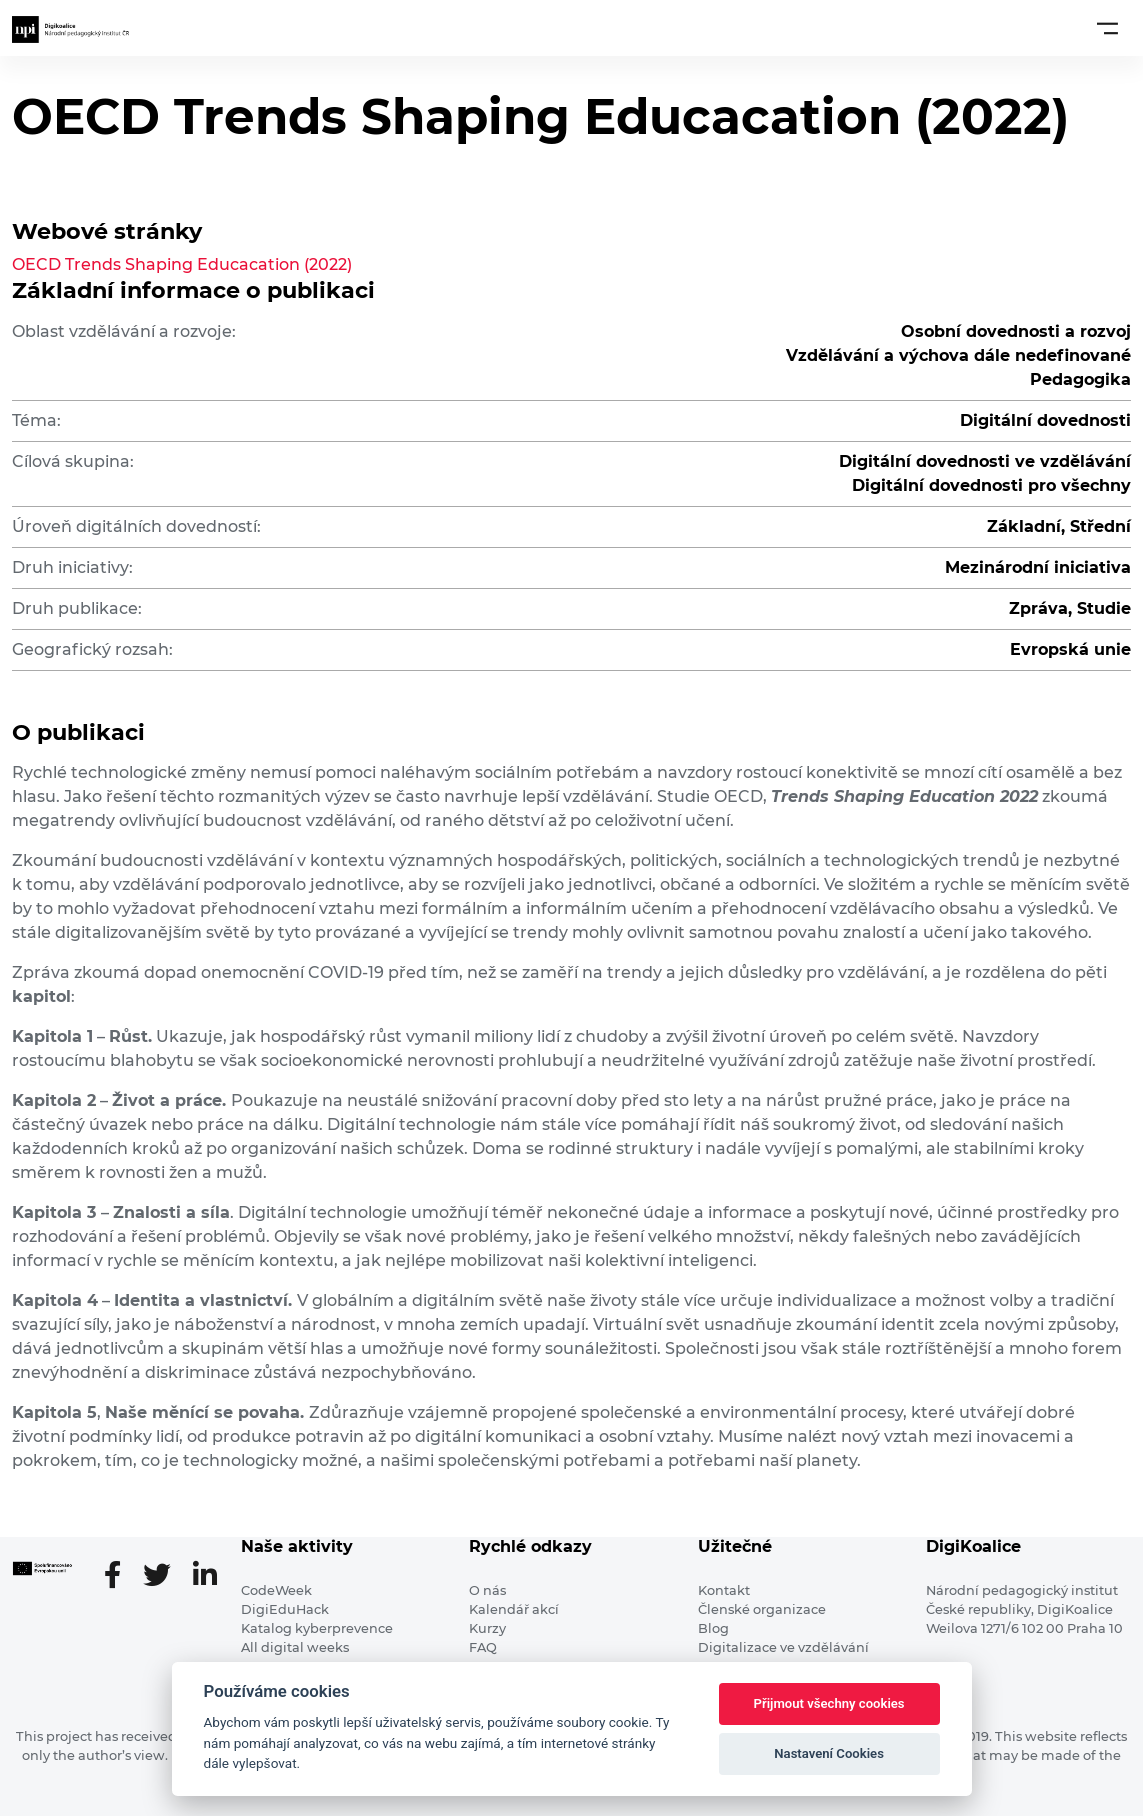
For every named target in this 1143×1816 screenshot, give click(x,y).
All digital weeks (295, 1647)
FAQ (483, 1647)
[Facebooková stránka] (120, 1577)
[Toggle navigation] (1107, 28)
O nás (487, 1590)
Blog (713, 1628)
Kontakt (724, 1590)
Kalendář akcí (514, 1609)
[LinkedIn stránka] (205, 1577)
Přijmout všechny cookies (829, 1703)
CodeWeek (276, 1590)
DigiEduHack (285, 1609)
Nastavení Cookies (829, 1753)
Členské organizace (762, 1609)
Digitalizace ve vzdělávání (783, 1647)
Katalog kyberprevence (317, 1628)
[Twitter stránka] (165, 1577)
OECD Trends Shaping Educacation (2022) (182, 264)
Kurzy (487, 1628)
